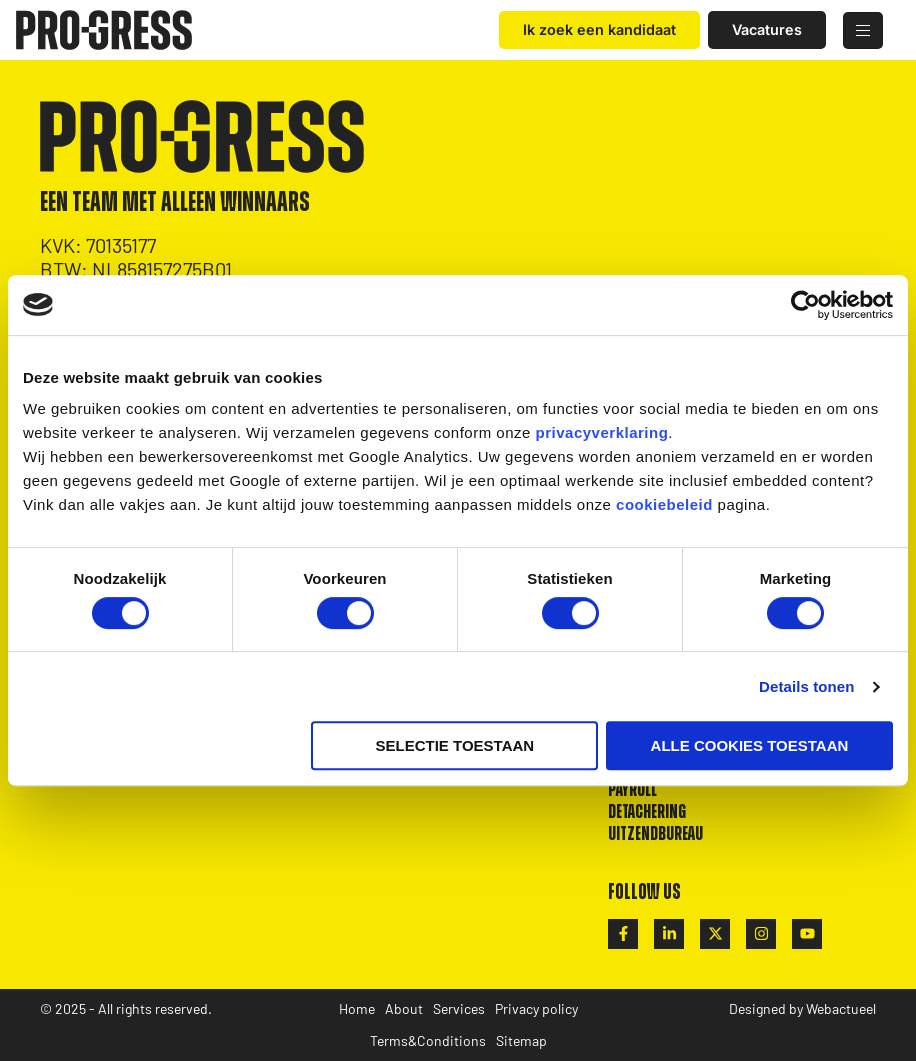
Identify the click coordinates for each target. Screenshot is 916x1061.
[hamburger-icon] (863, 30)
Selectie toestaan (455, 745)
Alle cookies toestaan (750, 745)
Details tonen (806, 686)
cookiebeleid (664, 504)
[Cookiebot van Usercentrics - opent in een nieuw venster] (805, 305)
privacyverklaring (602, 432)
